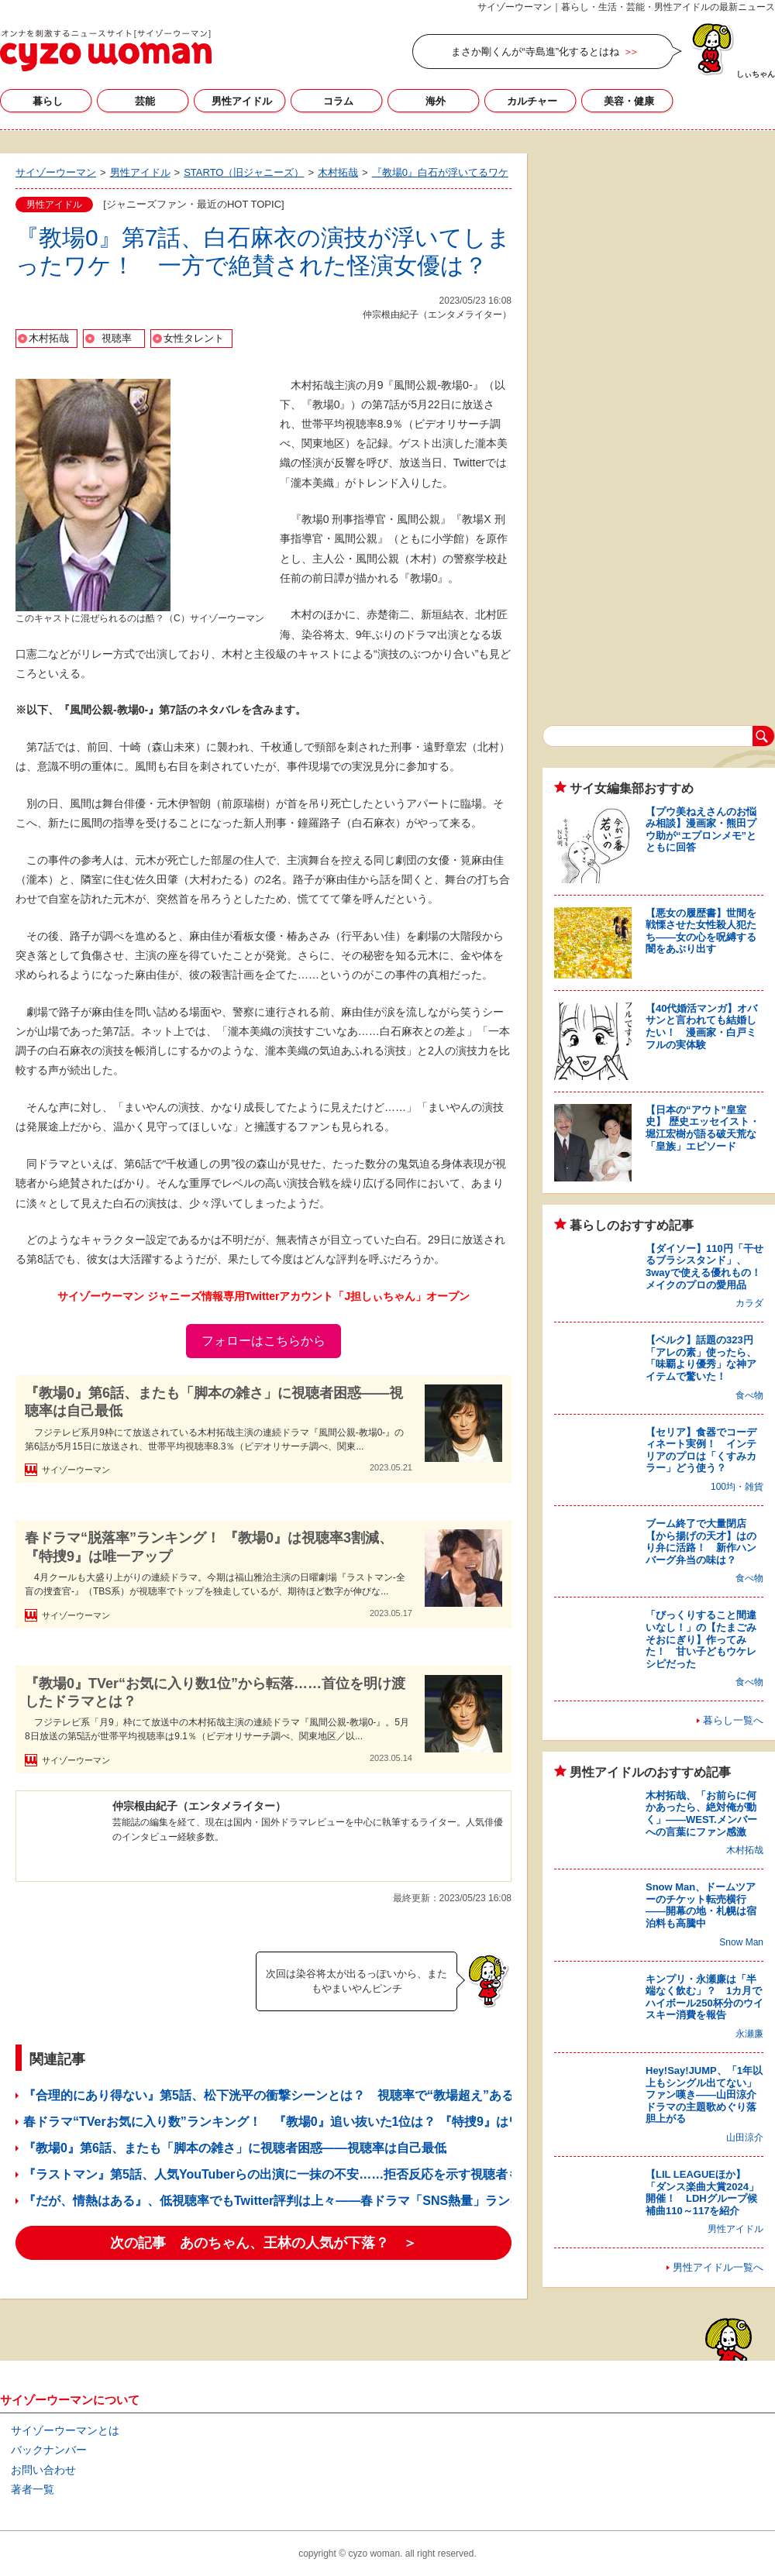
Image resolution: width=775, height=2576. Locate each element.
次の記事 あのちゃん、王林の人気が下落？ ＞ (263, 2243)
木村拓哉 (49, 338)
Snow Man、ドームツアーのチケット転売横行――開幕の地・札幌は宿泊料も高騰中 (701, 1905)
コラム (338, 101)
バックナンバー (49, 2450)
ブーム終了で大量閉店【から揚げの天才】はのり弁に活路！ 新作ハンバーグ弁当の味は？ (701, 1542)
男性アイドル (242, 101)
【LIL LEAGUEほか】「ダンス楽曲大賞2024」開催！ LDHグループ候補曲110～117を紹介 (702, 2192)
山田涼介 (744, 2137)
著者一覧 (32, 2489)
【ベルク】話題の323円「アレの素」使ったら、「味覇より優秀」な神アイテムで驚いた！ (701, 1358)
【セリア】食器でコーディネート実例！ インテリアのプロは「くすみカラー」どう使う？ (701, 1450)
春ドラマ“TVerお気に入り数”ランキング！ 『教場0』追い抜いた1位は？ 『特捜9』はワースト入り (303, 2121)
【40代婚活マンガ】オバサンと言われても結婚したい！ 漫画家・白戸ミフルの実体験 (701, 1027)
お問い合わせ (43, 2470)
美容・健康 (629, 101)
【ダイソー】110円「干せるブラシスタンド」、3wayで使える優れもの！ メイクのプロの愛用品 (708, 1267)
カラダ (749, 1303)
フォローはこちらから (264, 1340)
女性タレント (194, 338)
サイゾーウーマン (106, 50)
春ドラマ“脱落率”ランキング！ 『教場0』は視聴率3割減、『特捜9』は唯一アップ (209, 1546)
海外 (435, 101)
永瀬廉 (749, 2033)
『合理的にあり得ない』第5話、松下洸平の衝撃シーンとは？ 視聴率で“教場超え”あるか (274, 2095)
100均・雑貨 (737, 1486)
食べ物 (749, 1395)
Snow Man (741, 1942)
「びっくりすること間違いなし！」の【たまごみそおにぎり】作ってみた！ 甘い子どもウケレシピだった (701, 1639)
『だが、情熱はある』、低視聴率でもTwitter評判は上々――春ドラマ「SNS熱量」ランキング (285, 2200)
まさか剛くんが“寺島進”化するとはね (535, 51)
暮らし (48, 101)
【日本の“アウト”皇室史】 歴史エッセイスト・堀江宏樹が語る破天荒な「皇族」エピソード (703, 1128)
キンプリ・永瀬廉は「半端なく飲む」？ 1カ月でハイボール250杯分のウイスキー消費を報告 (704, 1997)
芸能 (145, 101)
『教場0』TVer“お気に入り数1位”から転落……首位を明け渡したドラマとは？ (215, 1692)
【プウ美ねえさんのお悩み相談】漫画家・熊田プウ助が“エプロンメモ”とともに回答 (701, 830)
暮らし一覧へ (733, 1720)
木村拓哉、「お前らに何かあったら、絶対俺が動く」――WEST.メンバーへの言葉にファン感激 (701, 1814)
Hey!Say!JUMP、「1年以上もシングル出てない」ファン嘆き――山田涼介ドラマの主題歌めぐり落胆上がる (704, 2094)
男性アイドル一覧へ (718, 2267)
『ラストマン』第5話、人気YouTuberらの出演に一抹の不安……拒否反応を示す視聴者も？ (277, 2174)
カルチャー (532, 101)
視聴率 (117, 338)
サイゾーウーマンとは (65, 2430)
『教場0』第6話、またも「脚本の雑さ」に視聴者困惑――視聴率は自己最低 (214, 1402)
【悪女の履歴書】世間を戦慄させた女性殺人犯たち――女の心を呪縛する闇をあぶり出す (701, 931)
